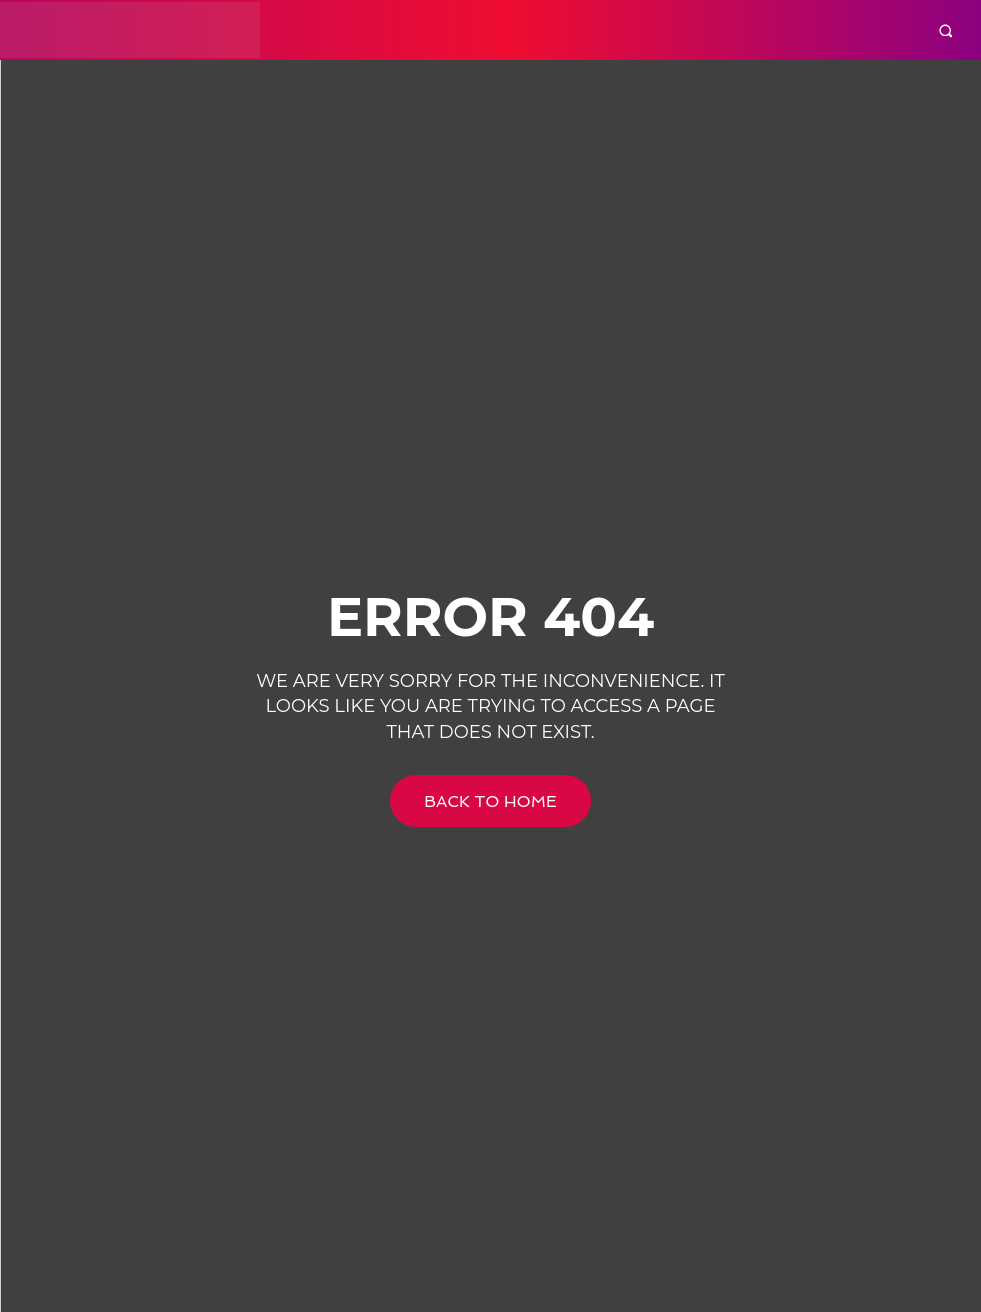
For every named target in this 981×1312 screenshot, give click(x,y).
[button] (945, 30)
